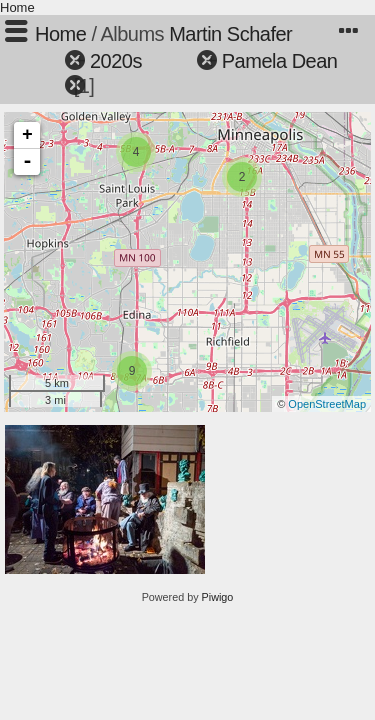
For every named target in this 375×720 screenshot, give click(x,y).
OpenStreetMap (327, 404)
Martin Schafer (230, 34)
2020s (116, 61)
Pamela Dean (280, 61)
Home (17, 7)
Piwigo (218, 597)
